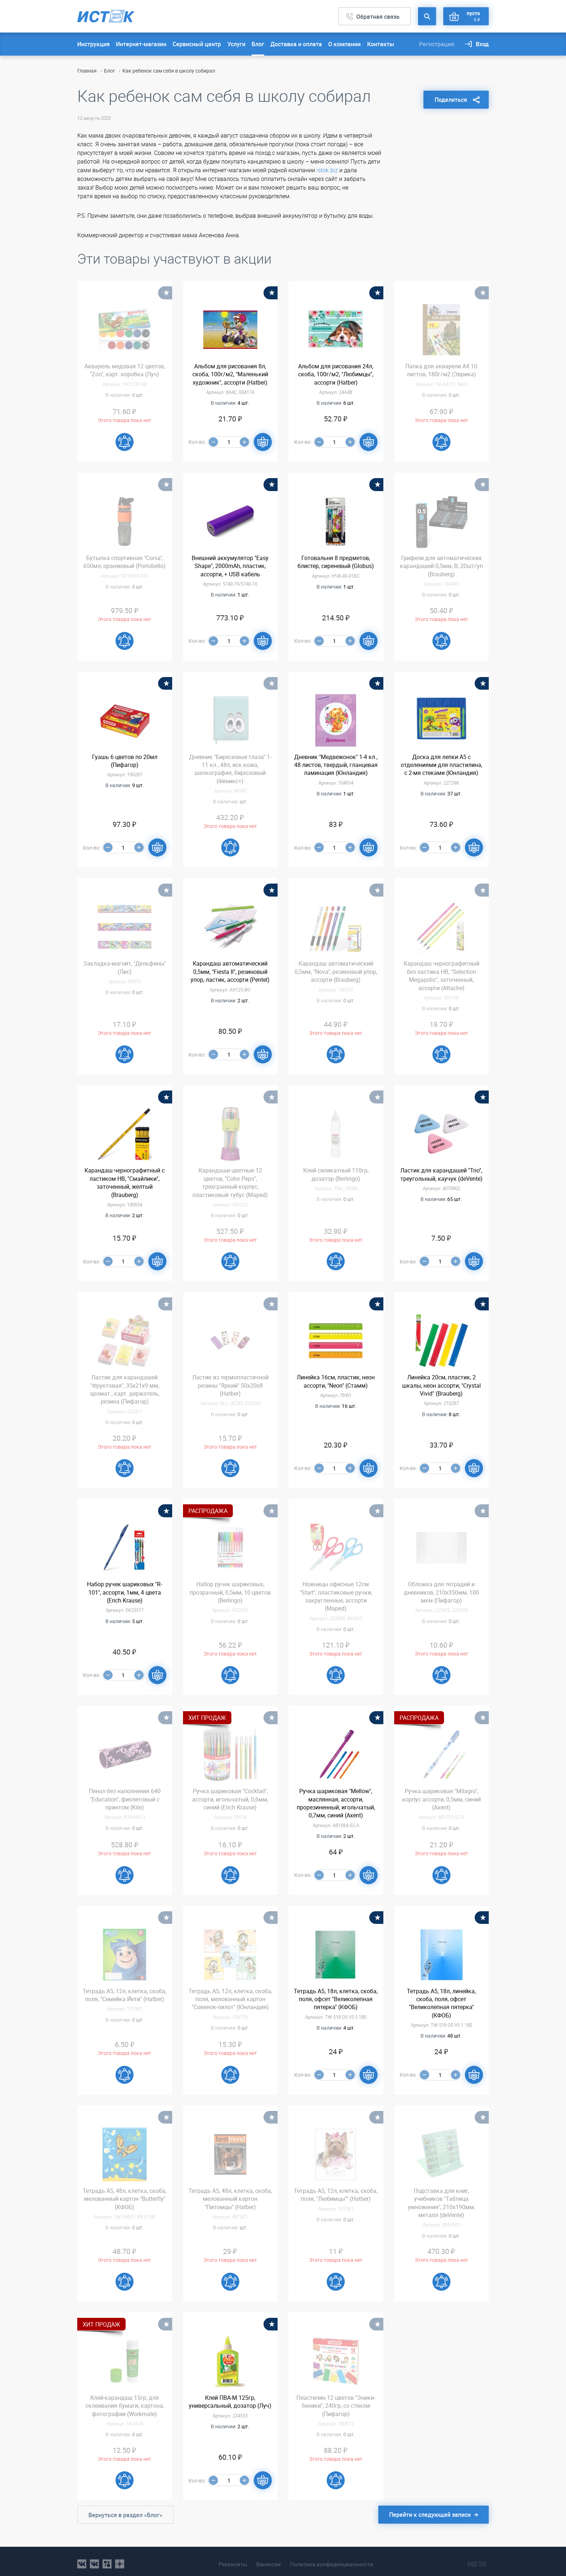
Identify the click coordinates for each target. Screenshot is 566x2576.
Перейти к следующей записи (430, 2515)
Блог (258, 44)
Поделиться (451, 95)
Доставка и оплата (296, 44)
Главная (87, 70)
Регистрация (436, 44)
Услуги (236, 44)
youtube (119, 2558)
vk (81, 2558)
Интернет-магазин (141, 44)
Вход (482, 44)
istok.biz (328, 170)
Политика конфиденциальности (335, 2559)
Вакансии (266, 2559)
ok (107, 2558)
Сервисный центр (197, 44)
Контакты (380, 44)
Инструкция (93, 44)
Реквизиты (227, 2559)
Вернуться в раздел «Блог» (125, 2515)
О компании (344, 44)
